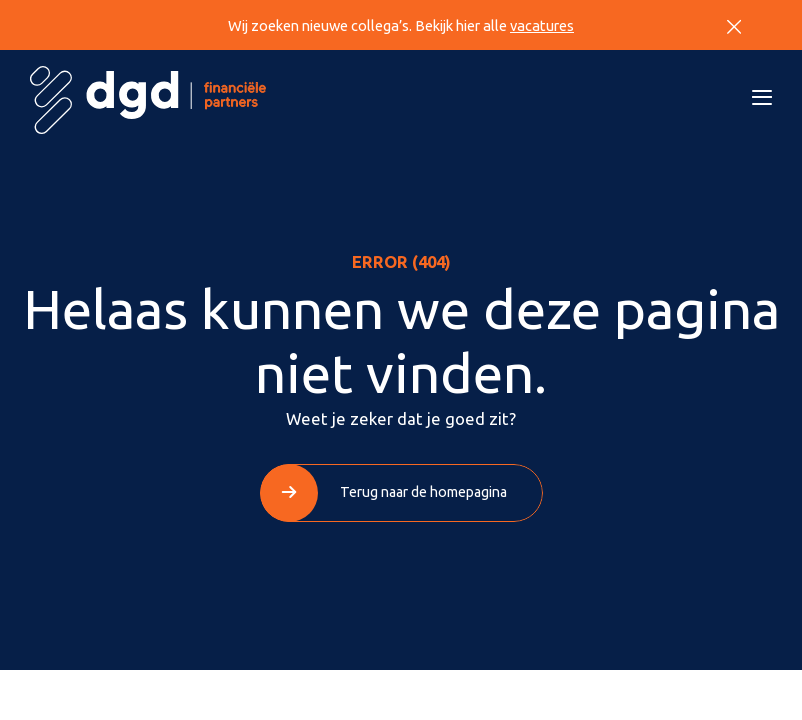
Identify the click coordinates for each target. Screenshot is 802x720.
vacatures (542, 25)
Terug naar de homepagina (423, 492)
